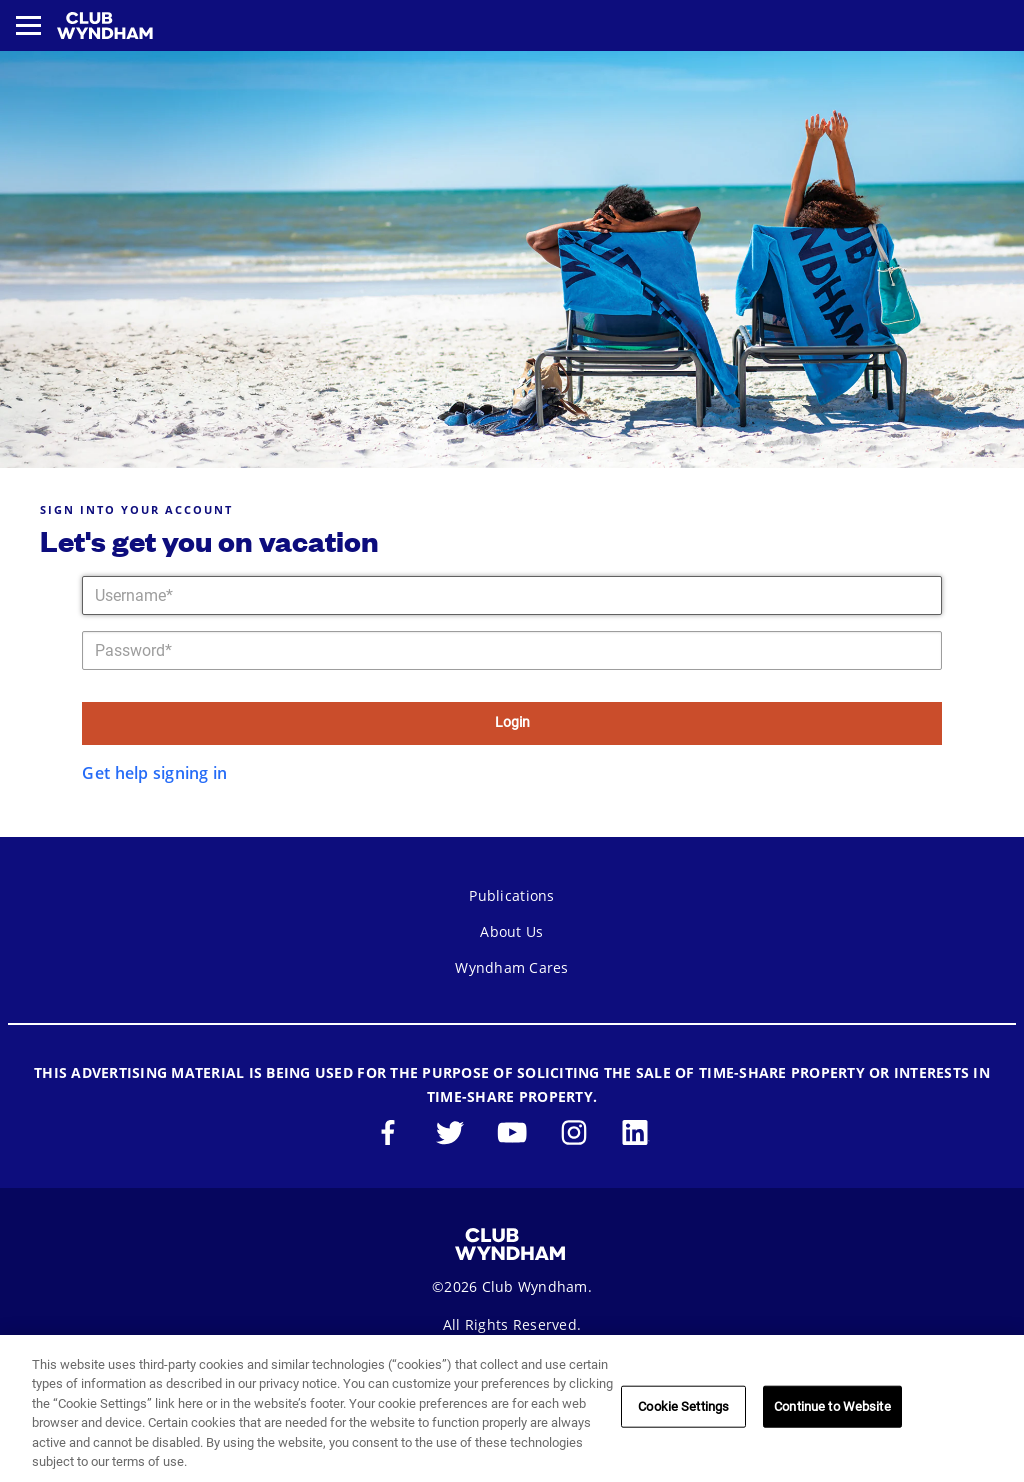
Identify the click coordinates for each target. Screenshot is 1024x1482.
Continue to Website (832, 1406)
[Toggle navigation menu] (28, 25)
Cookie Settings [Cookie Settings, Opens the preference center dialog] (683, 1406)
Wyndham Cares (511, 967)
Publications (511, 895)
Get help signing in (154, 773)
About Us (511, 931)
